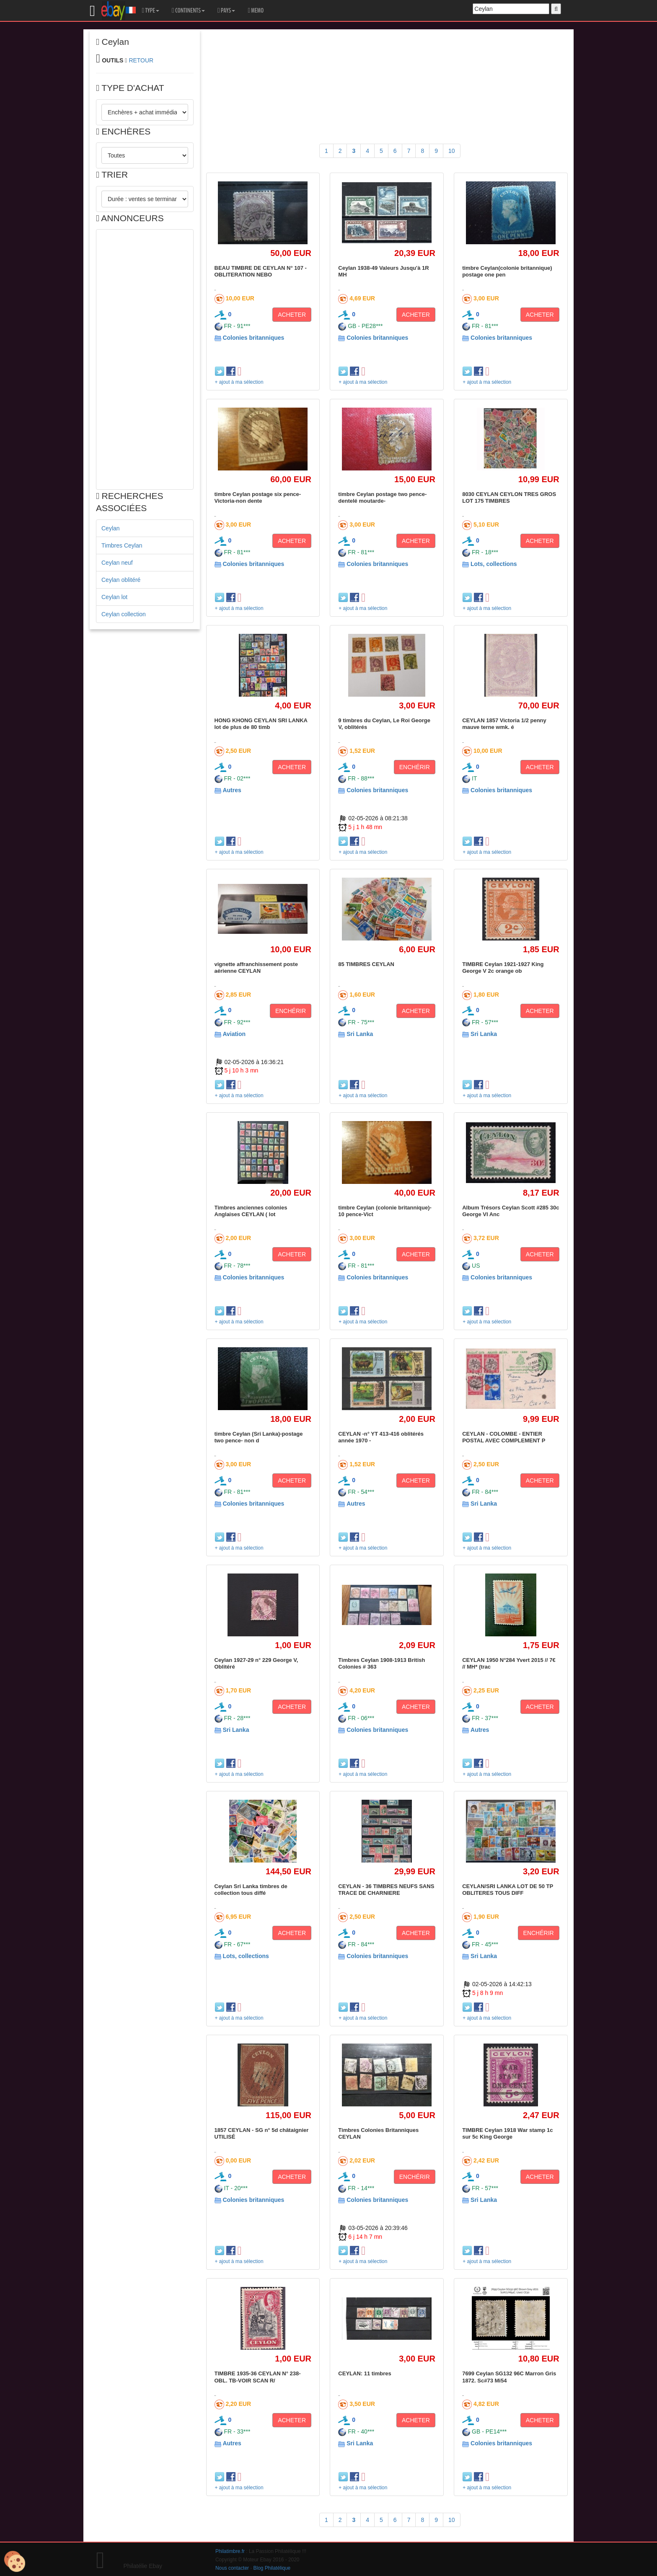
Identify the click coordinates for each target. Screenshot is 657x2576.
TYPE (150, 10)
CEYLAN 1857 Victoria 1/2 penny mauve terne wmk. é (504, 723)
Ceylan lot (114, 597)
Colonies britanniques (253, 337)
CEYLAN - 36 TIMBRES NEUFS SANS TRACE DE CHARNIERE (386, 1889)
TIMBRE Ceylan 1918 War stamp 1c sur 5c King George (507, 2133)
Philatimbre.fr (230, 2551)
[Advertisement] (144, 359)
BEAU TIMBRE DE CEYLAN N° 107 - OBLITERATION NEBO (261, 271)
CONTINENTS (188, 10)
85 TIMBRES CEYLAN (366, 964)
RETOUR (141, 60)
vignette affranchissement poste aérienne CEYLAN (256, 967)
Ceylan (110, 528)
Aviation (234, 1034)
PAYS (226, 10)
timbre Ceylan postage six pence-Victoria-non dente (258, 497)
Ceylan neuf (117, 562)
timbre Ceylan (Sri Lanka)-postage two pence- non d (259, 1437)
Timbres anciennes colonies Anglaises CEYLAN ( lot (251, 1210)
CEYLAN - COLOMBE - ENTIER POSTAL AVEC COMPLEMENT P (503, 1437)
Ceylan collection (123, 614)
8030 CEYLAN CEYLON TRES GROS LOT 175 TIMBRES (509, 497)
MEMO (256, 10)
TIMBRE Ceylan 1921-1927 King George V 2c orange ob (502, 967)
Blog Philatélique (272, 2568)
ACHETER (292, 314)
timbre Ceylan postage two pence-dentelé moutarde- (382, 497)
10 (451, 150)
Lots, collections (494, 564)
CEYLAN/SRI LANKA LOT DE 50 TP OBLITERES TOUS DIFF (507, 1889)
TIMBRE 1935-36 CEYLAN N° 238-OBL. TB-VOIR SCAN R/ (258, 2376)
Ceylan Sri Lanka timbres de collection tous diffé (251, 1889)
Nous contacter (232, 2568)
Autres (231, 790)
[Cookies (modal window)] (14, 2562)
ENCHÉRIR (414, 767)
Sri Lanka (360, 1034)
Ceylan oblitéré (120, 579)
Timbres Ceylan (121, 545)
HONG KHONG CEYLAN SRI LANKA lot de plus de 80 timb (261, 723)
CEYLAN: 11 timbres (364, 2373)
